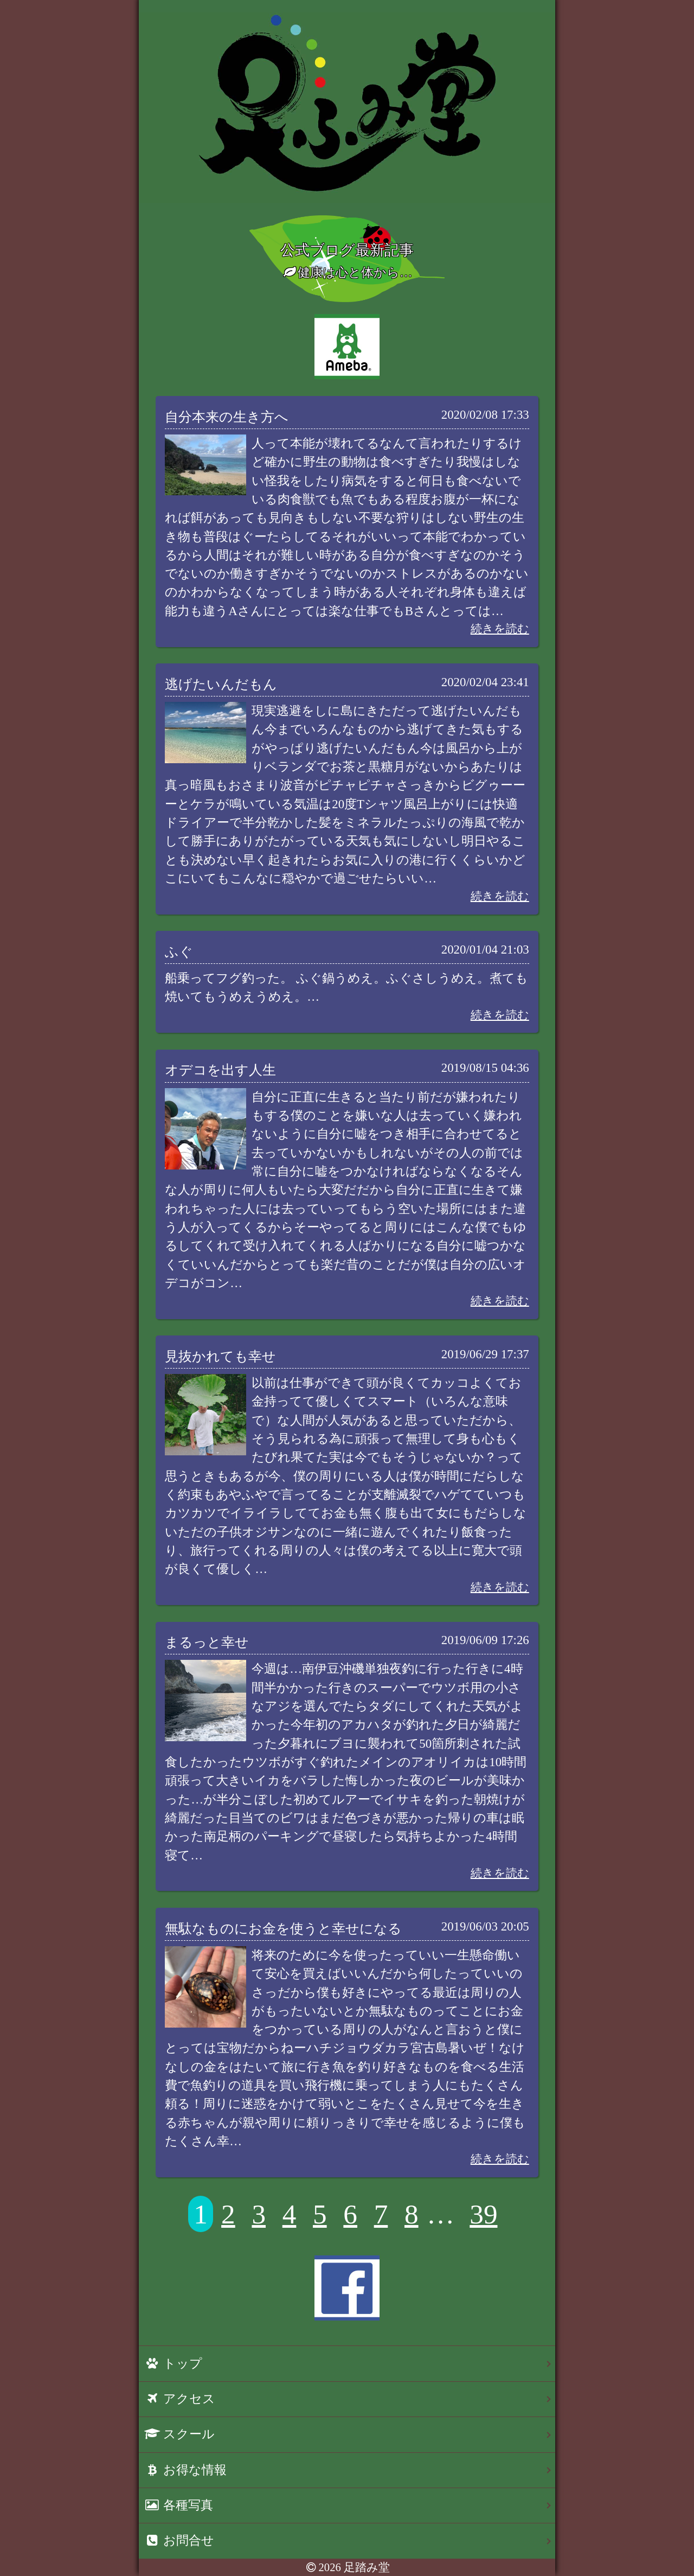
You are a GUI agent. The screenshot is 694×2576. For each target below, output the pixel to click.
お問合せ (179, 2540)
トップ (173, 2363)
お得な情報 (185, 2470)
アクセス (179, 2399)
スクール (179, 2434)
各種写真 (178, 2505)
